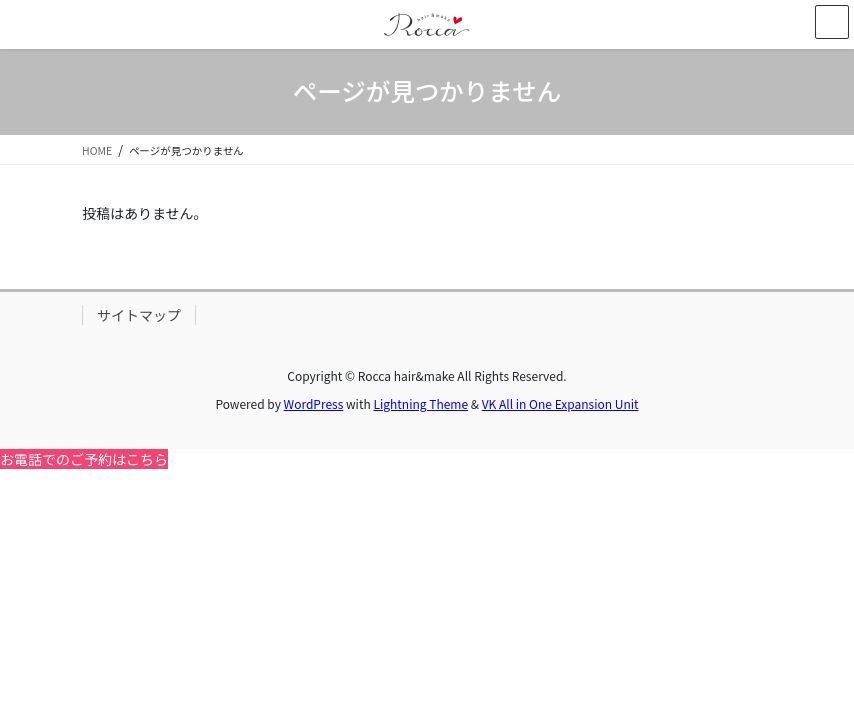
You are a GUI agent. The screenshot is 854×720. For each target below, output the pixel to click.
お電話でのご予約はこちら (84, 459)
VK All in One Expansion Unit (560, 403)
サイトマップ (139, 315)
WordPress (314, 403)
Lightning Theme (420, 403)
